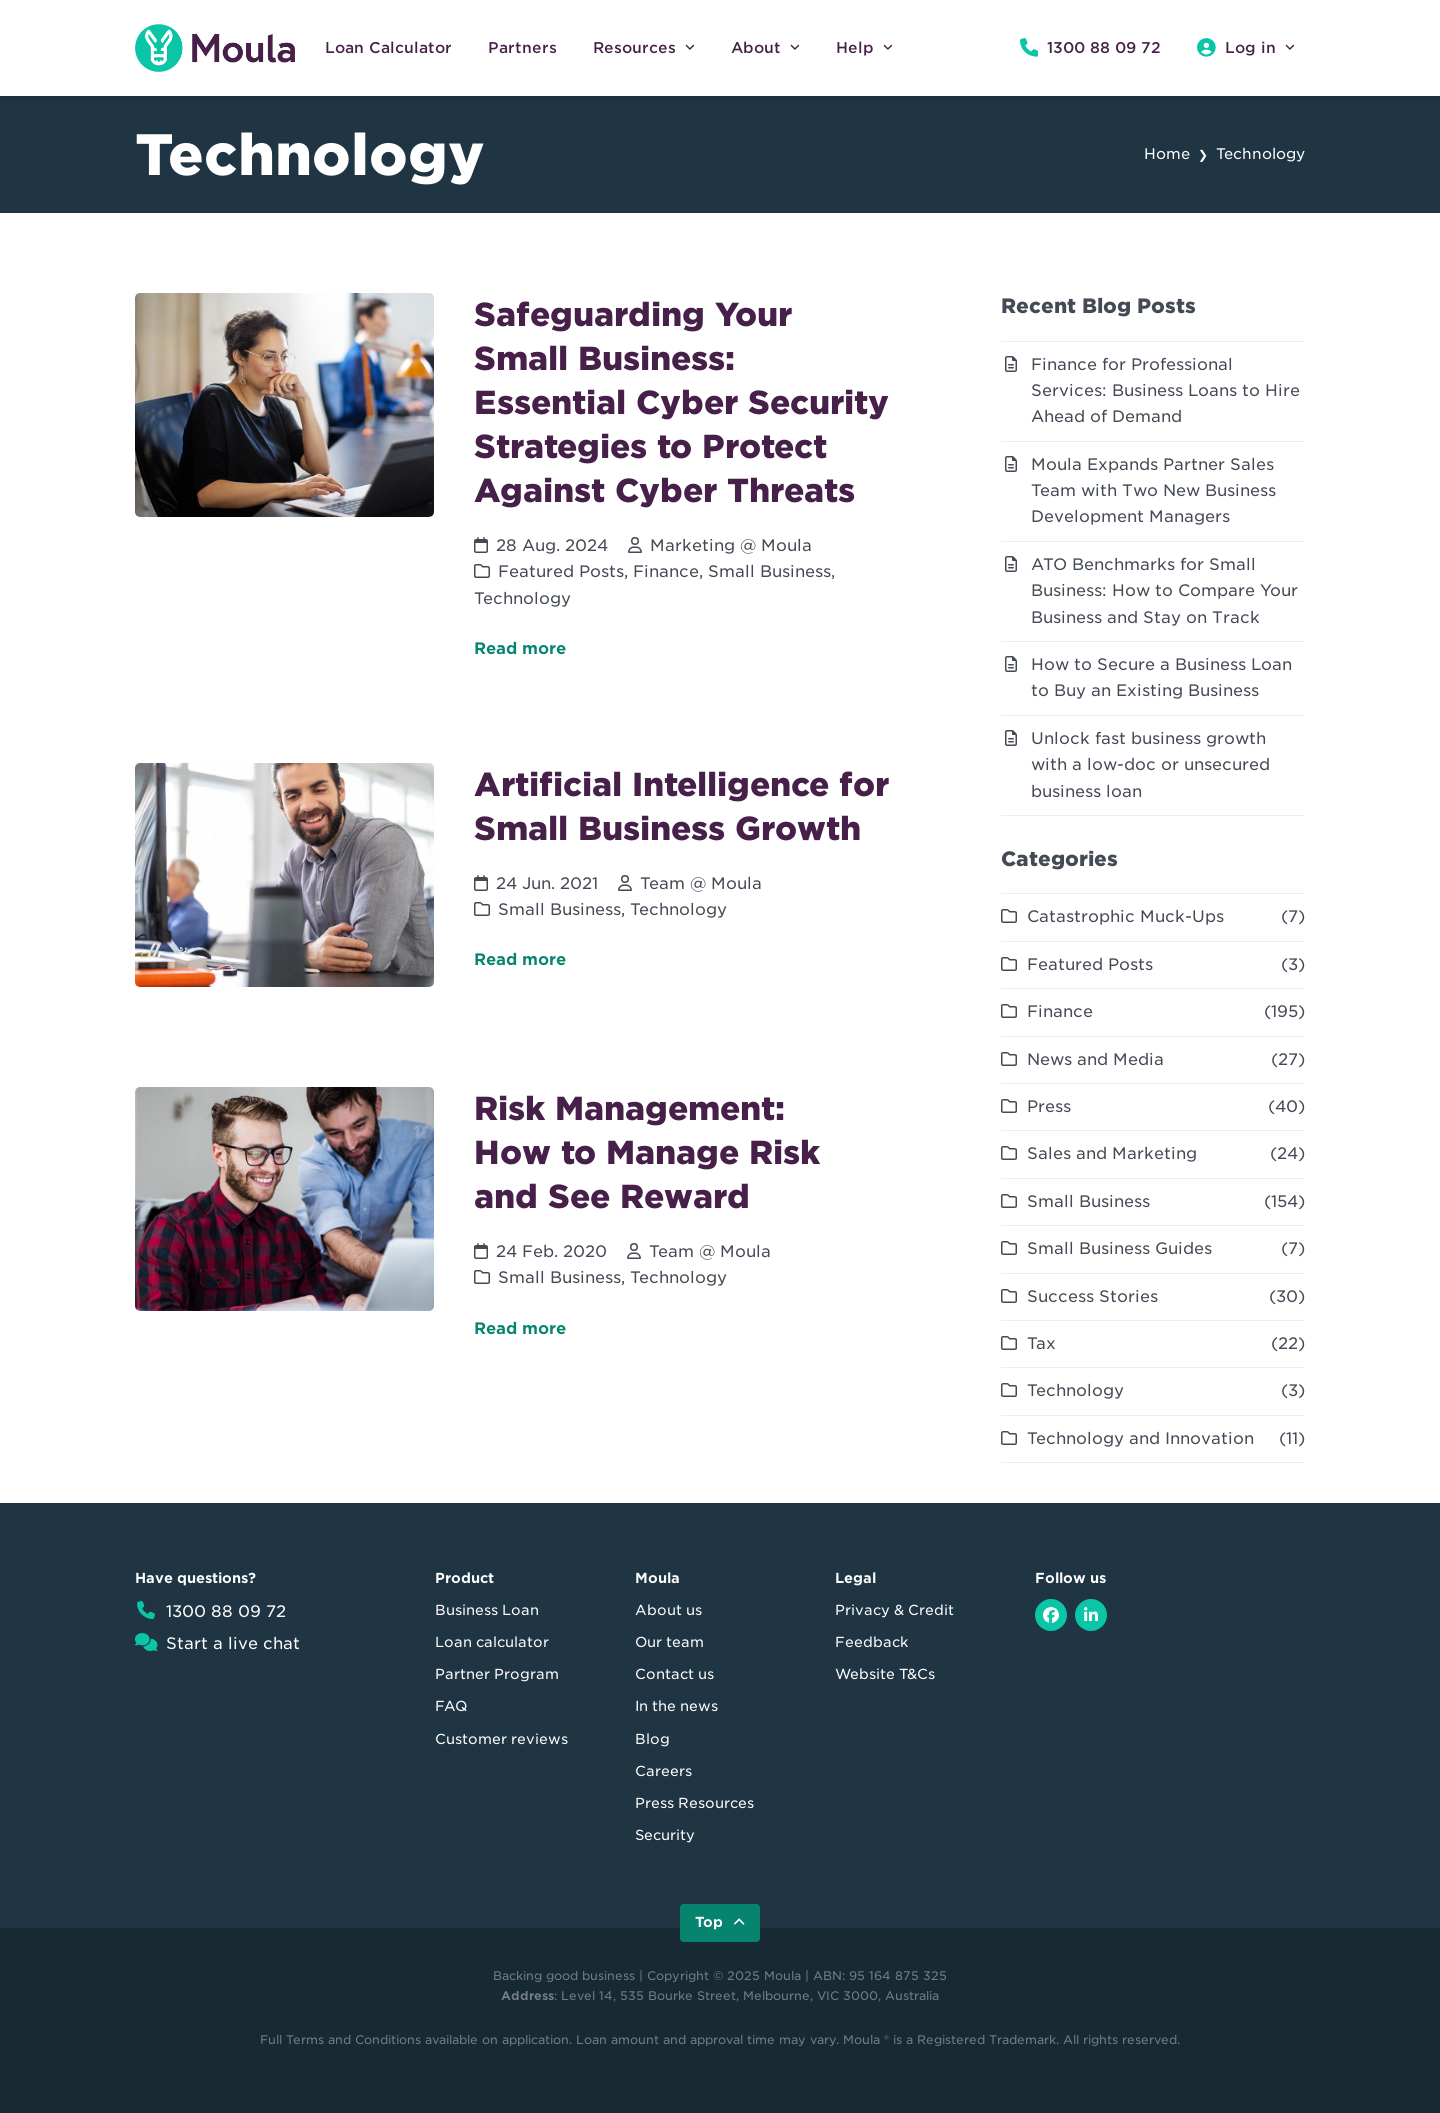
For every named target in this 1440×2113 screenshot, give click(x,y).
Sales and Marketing (1112, 1153)
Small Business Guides (1119, 1248)
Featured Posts (561, 571)
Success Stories (1092, 1296)
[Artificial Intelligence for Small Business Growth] (538, 895)
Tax (1041, 1343)
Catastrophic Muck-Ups (1125, 916)
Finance (666, 571)
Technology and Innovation (1140, 1438)
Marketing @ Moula (731, 545)
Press (1049, 1106)
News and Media (1095, 1059)
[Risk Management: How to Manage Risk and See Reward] (538, 1234)
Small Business (769, 571)
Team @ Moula (701, 883)
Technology (522, 598)
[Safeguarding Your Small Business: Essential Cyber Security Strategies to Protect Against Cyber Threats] (538, 498)
